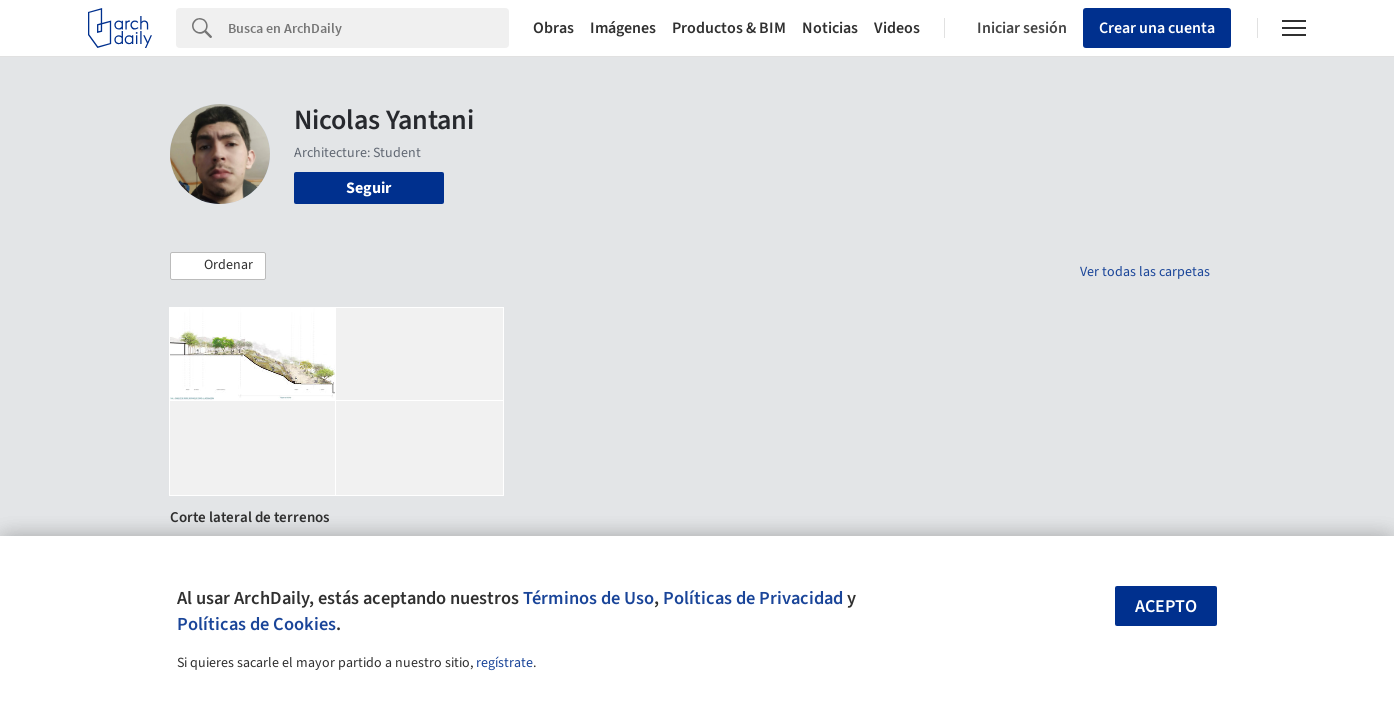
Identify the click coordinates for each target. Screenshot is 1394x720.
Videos (897, 28)
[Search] (368, 28)
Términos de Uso (588, 598)
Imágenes (623, 28)
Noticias (830, 28)
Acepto (1166, 606)
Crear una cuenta (1157, 28)
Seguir (368, 188)
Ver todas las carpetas (1145, 272)
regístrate (504, 663)
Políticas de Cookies (256, 624)
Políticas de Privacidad (753, 598)
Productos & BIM (729, 28)
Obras (553, 28)
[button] (218, 266)
